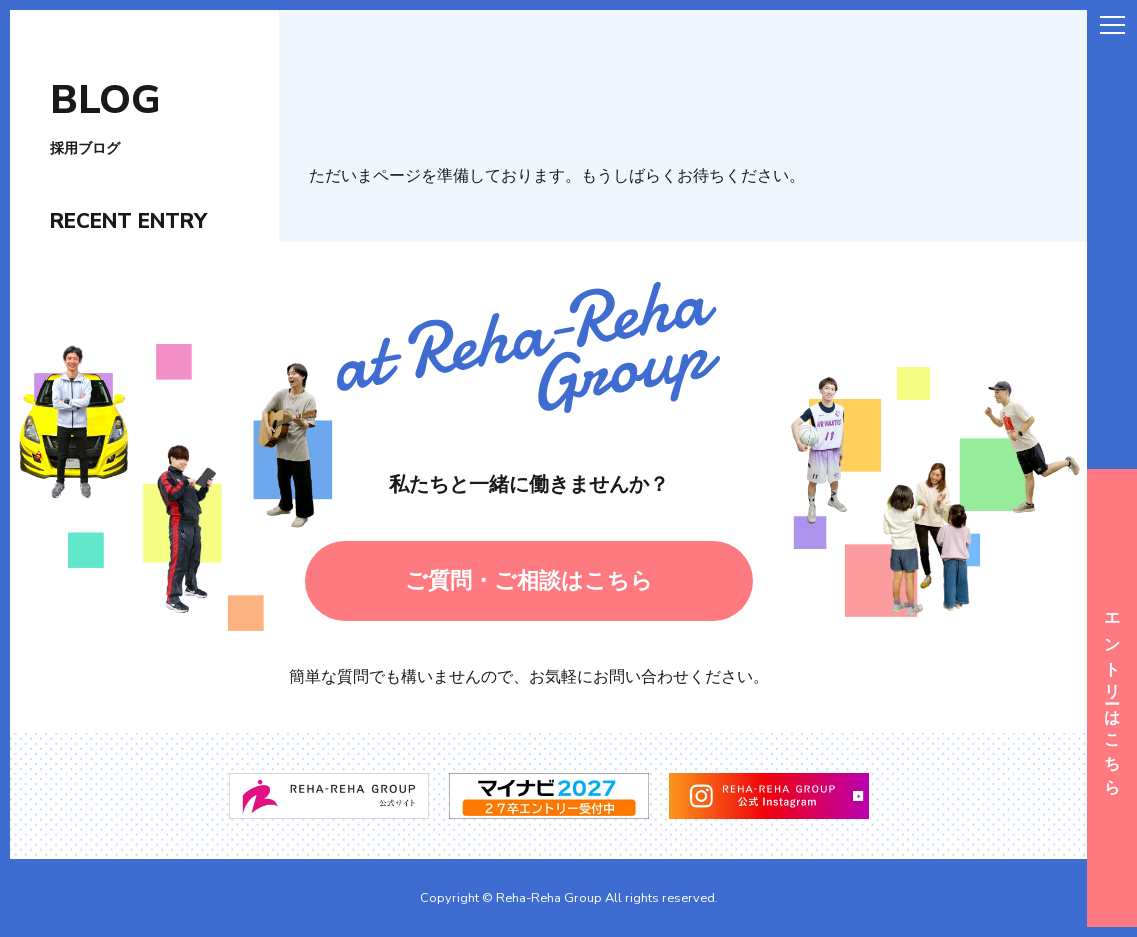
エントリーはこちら (1112, 697)
